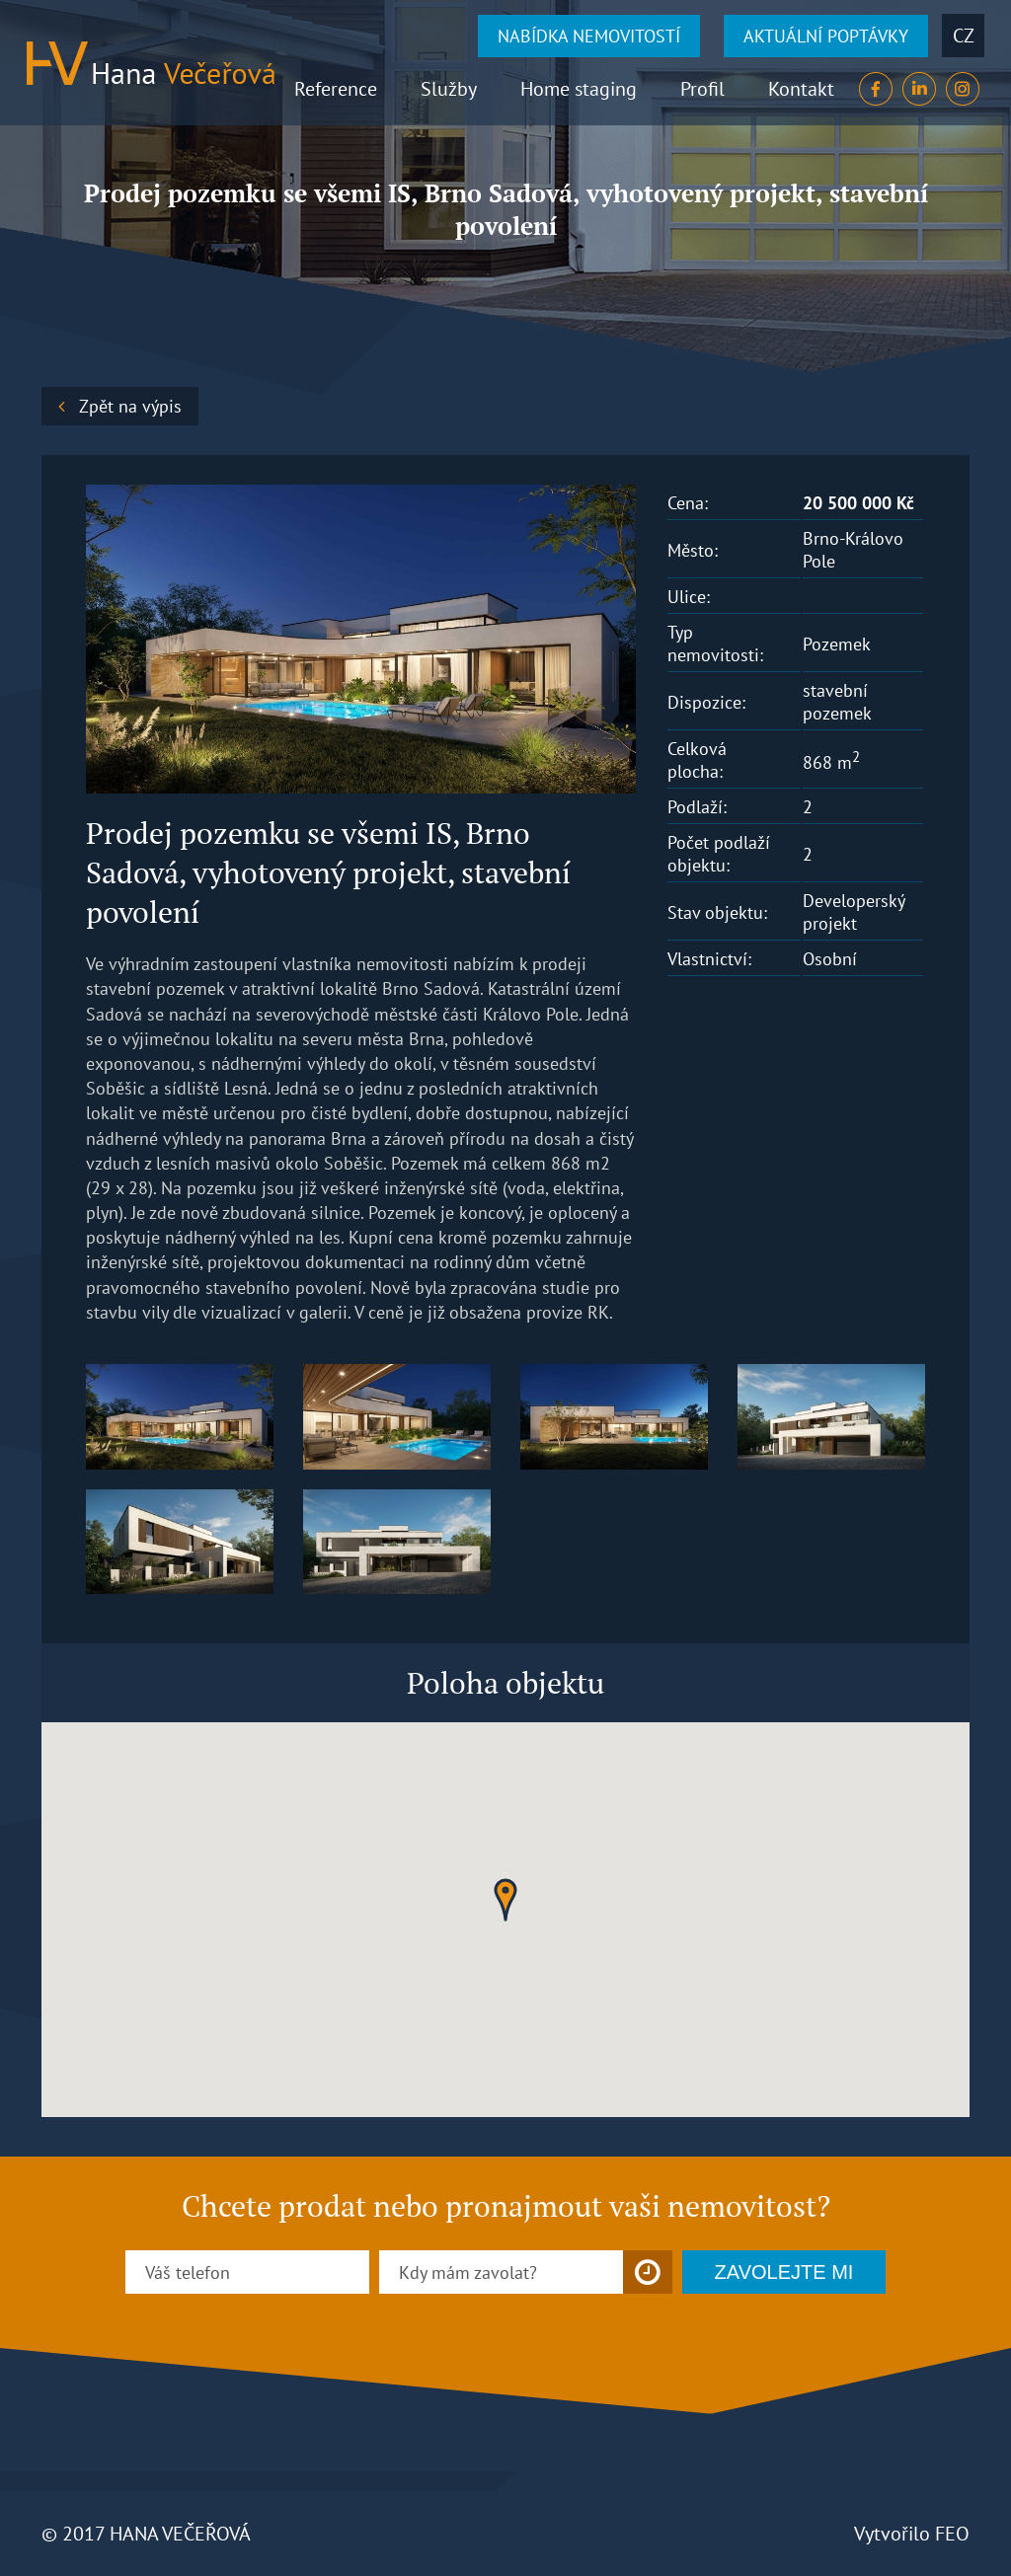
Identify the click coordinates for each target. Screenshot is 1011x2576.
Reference (335, 89)
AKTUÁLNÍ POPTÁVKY (825, 36)
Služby (449, 89)
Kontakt (801, 89)
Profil (702, 89)
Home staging (578, 89)
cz (963, 35)
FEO (952, 2533)
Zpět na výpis (130, 406)
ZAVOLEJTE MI (784, 2272)
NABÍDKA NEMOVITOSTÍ (589, 36)
